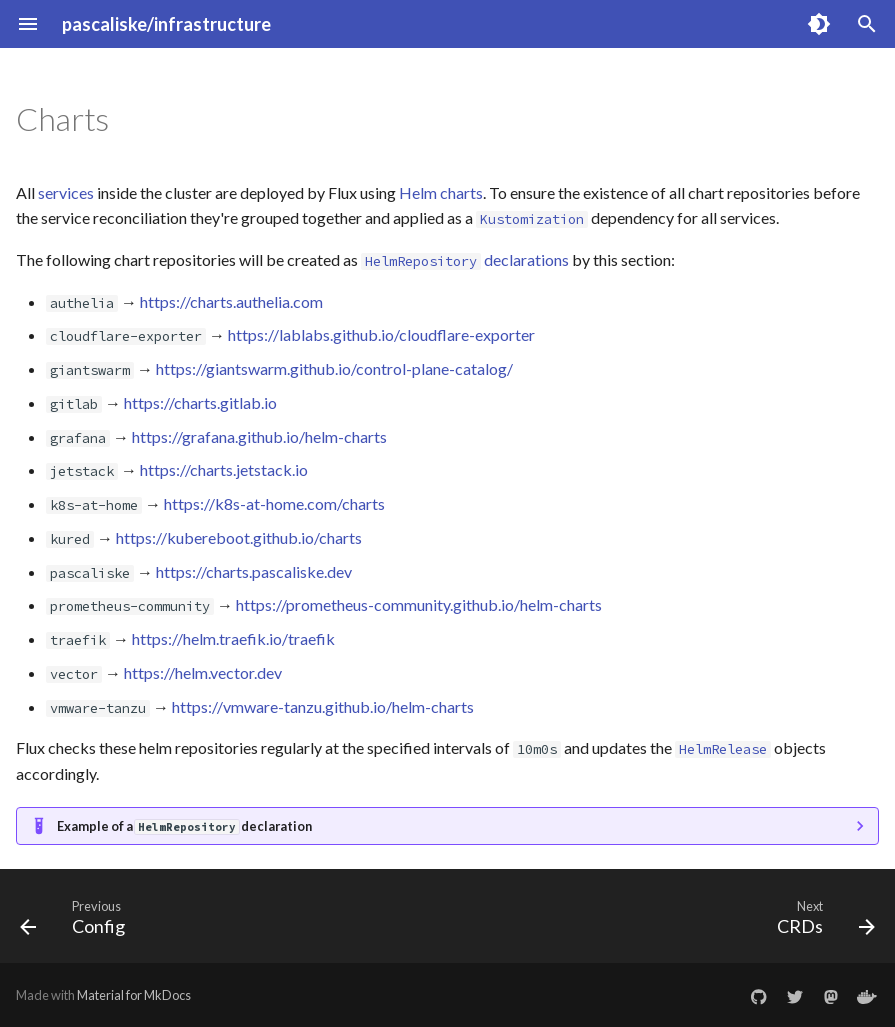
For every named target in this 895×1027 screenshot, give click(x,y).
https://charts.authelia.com (231, 301)
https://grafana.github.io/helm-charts (259, 436)
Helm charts (441, 192)
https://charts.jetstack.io (224, 469)
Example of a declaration (184, 826)
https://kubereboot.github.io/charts (239, 537)
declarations (465, 259)
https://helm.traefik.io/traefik (233, 638)
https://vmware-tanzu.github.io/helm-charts (323, 706)
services (66, 192)
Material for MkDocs (134, 995)
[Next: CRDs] (821, 922)
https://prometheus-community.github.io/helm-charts (419, 604)
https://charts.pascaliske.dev (254, 571)
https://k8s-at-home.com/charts (274, 503)
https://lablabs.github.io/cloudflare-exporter (381, 334)
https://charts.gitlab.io (200, 402)
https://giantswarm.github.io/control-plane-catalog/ (334, 368)
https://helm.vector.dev (203, 672)
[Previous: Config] (77, 922)
